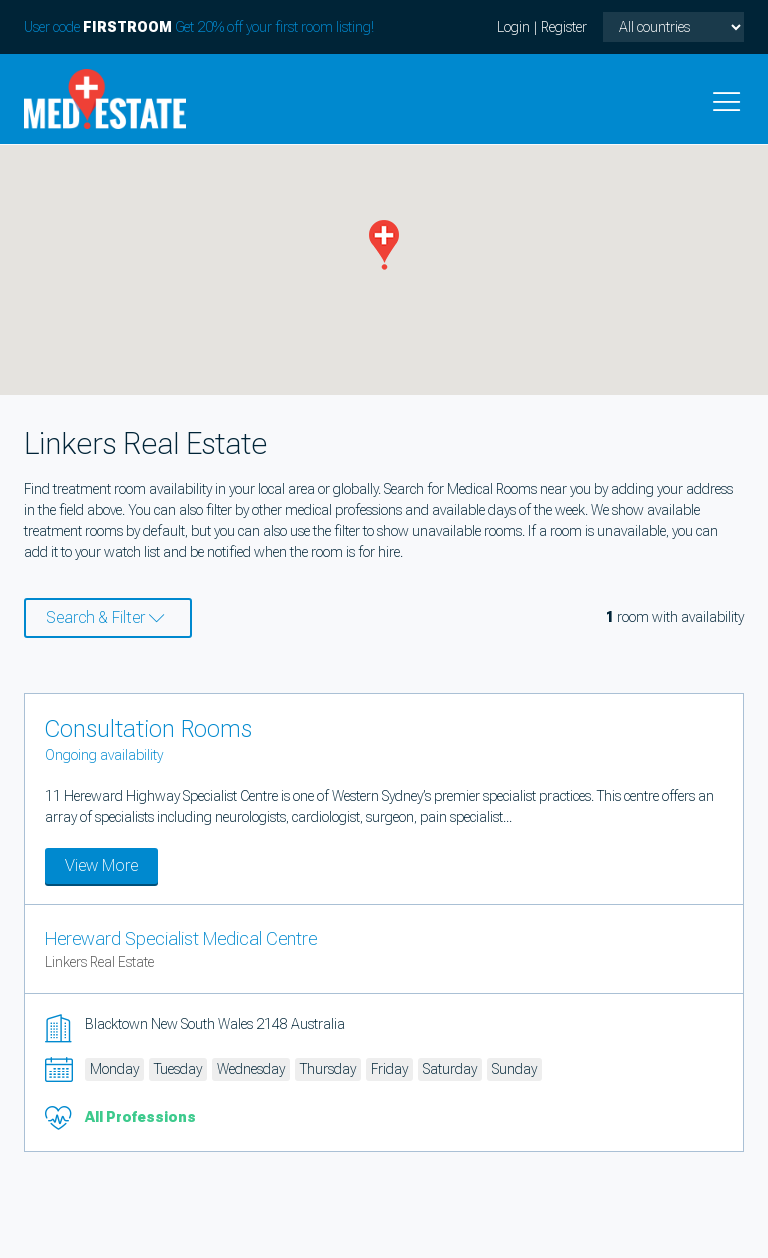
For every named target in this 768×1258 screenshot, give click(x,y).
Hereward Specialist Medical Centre (181, 938)
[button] (384, 245)
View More (101, 865)
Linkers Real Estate (99, 962)
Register (564, 27)
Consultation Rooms (148, 729)
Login (513, 27)
